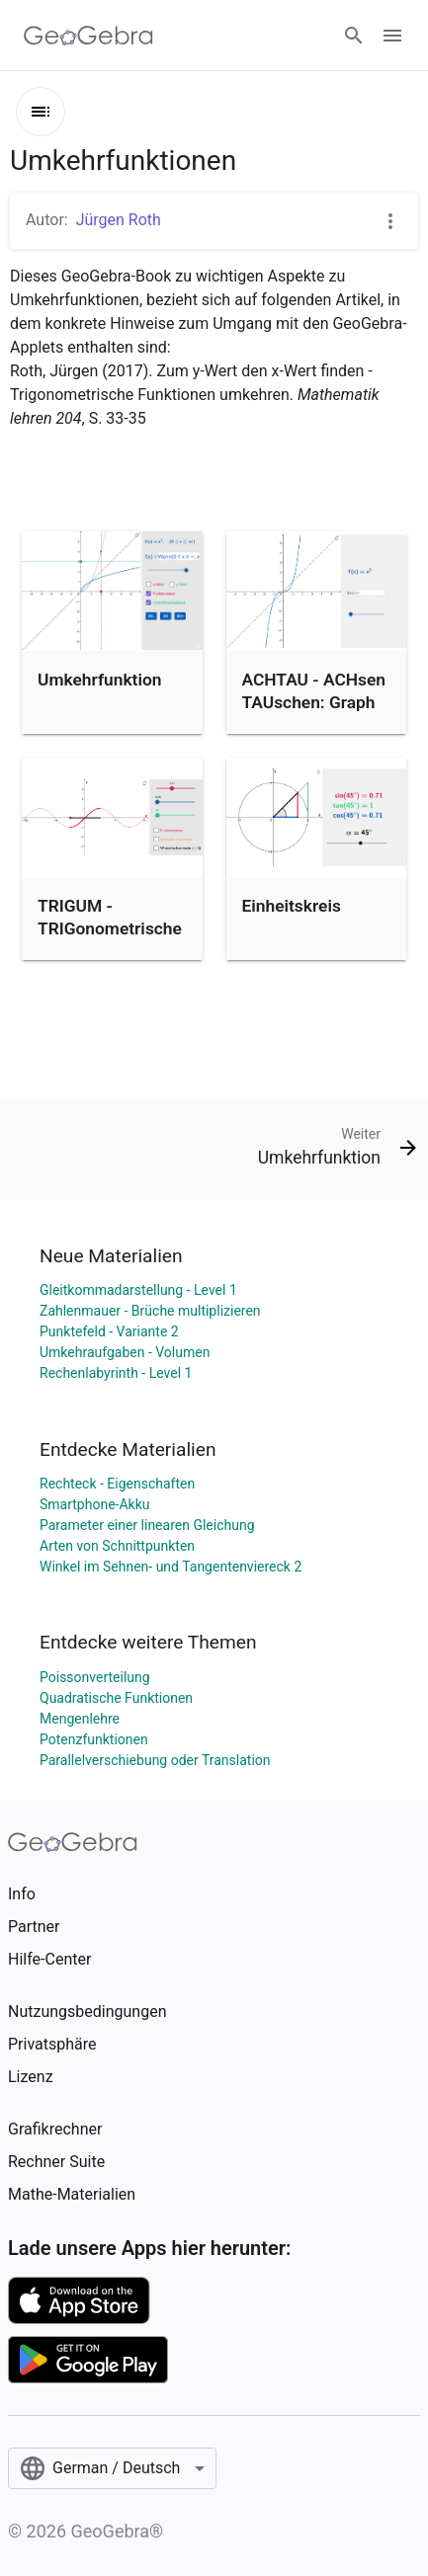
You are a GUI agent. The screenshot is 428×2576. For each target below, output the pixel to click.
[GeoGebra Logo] (88, 35)
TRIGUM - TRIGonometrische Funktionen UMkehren (110, 939)
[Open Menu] (392, 35)
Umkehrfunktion (99, 679)
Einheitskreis (291, 906)
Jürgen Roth (118, 219)
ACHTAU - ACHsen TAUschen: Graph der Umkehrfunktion (314, 713)
